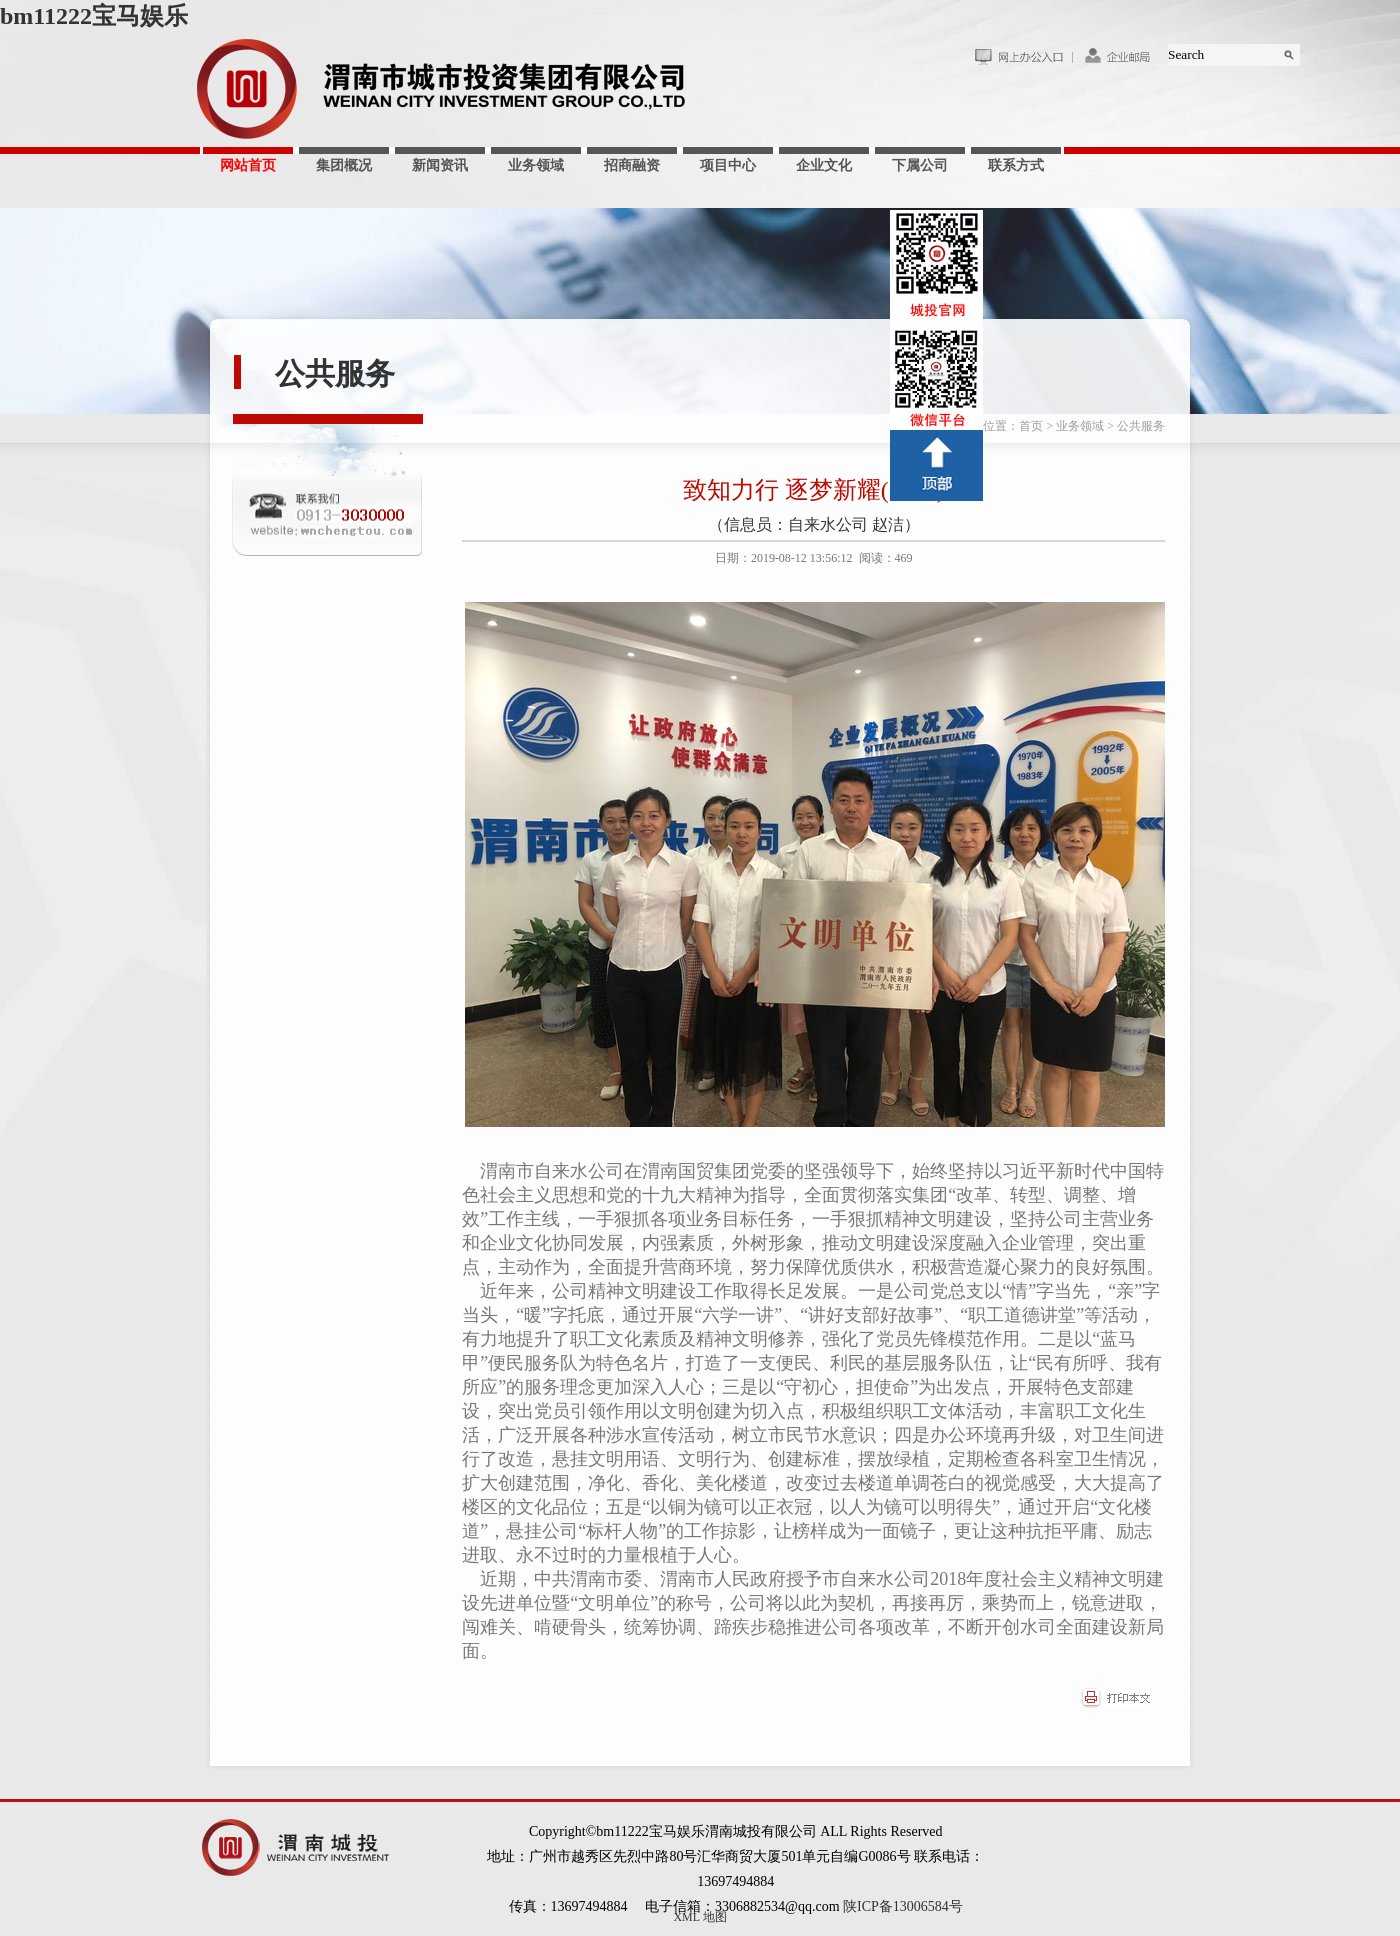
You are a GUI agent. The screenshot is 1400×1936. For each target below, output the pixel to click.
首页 (1031, 426)
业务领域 (536, 165)
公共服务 (335, 373)
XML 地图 (699, 1917)
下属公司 (920, 165)
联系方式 (1016, 165)
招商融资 (632, 165)
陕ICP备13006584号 (903, 1906)
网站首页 (248, 165)
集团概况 (344, 165)
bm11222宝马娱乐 (94, 16)
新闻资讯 (440, 165)
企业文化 (824, 165)
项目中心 (728, 165)
